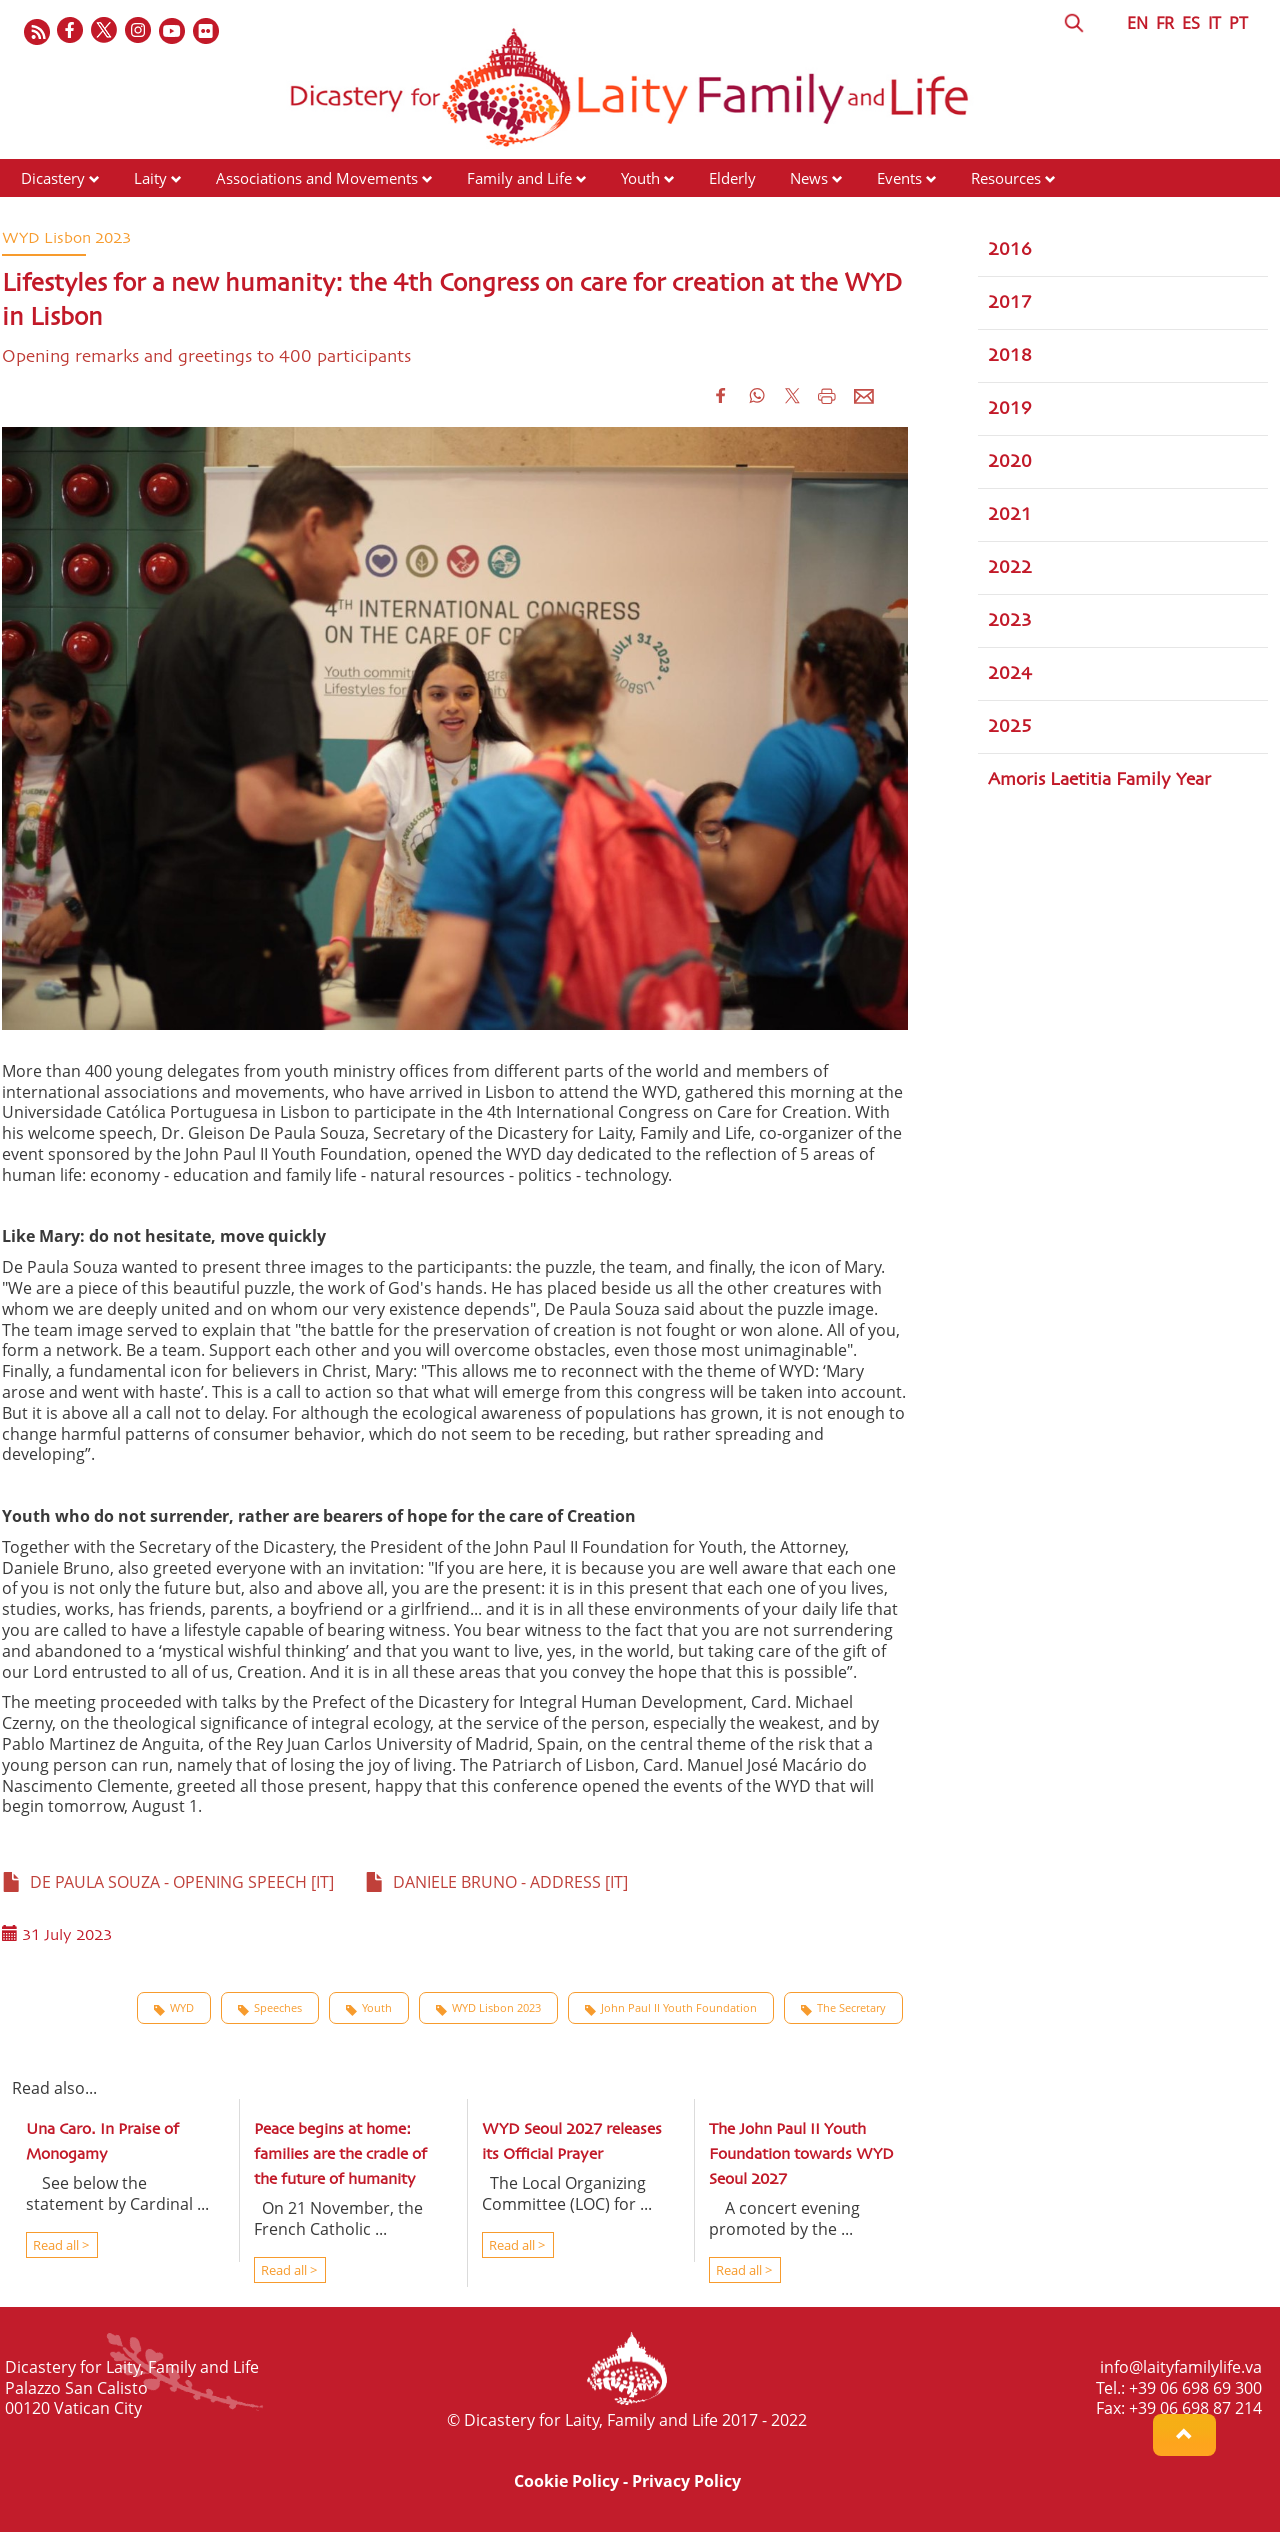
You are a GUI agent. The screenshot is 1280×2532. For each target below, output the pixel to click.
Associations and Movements (317, 178)
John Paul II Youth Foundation (671, 2008)
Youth (640, 178)
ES (1191, 23)
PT (1238, 23)
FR (1165, 23)
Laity (150, 178)
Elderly (732, 178)
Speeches (270, 2008)
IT (1214, 23)
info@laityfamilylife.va (1181, 2367)
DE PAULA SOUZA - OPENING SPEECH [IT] (168, 1882)
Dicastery (53, 178)
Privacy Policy (686, 2481)
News (809, 178)
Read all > (59, 2245)
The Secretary (843, 2008)
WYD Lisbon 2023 (488, 2008)
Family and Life (519, 178)
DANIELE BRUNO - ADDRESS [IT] (496, 1882)
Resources (1006, 178)
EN (1137, 23)
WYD (174, 2008)
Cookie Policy (566, 2481)
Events (899, 178)
